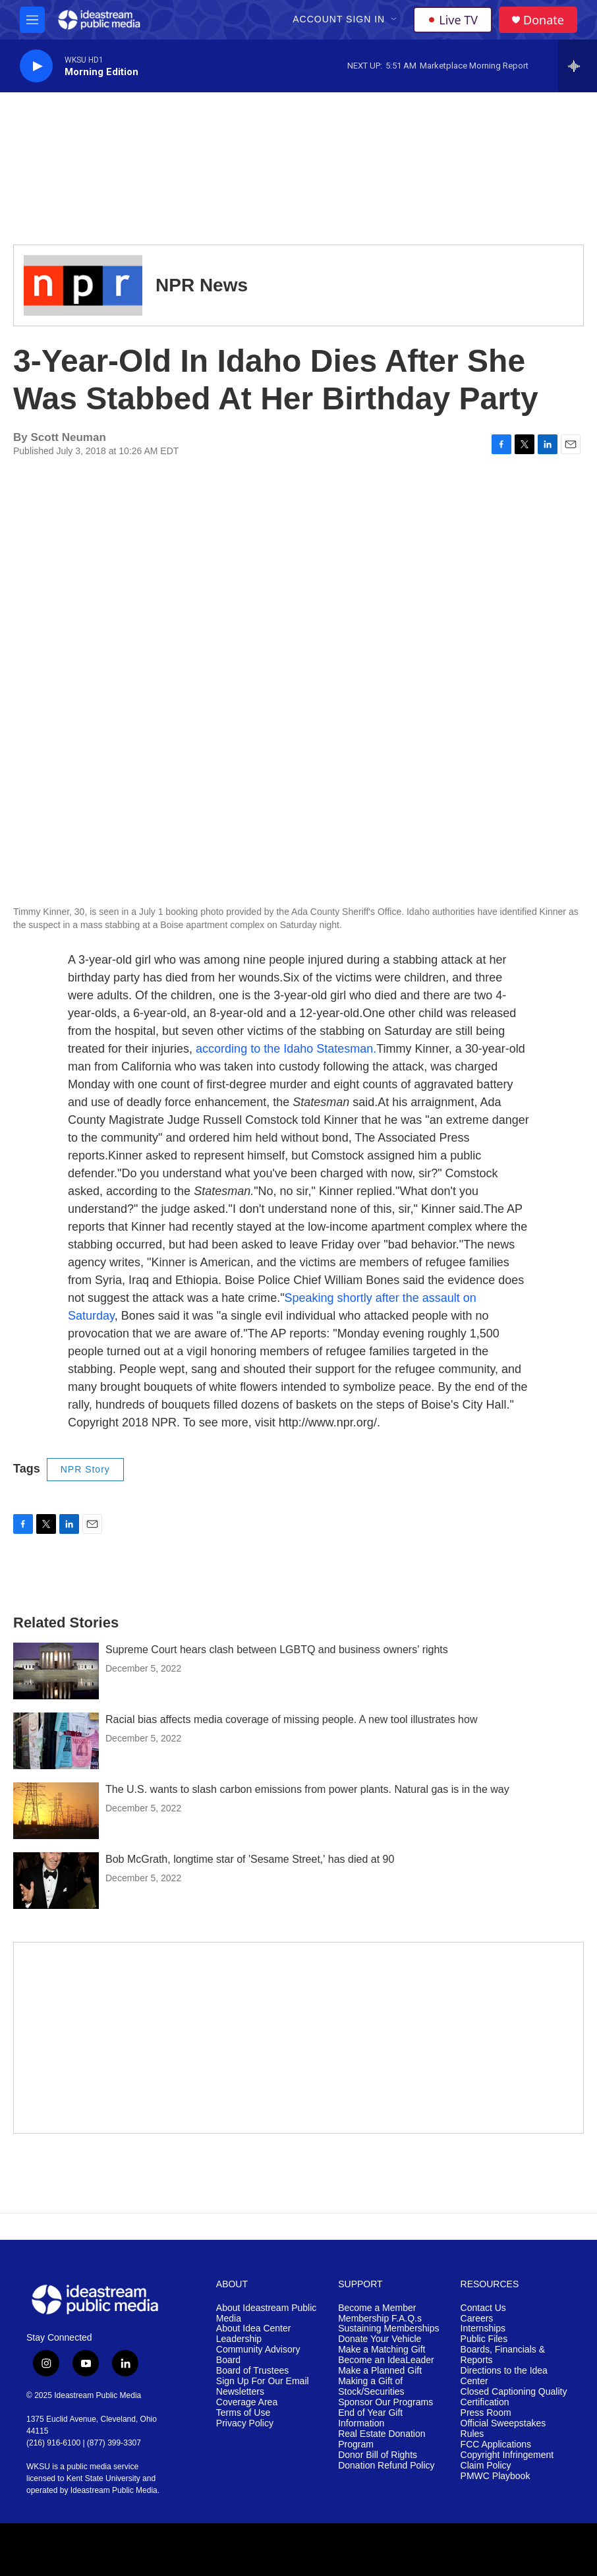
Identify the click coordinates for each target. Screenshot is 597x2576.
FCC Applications (496, 2444)
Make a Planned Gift (380, 2371)
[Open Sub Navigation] (394, 20)
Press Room (486, 2413)
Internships (483, 2328)
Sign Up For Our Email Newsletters (262, 2386)
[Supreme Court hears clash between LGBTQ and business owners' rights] (56, 1671)
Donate (543, 20)
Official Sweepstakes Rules (503, 2428)
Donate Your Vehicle (379, 2339)
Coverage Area (246, 2402)
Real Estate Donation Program (381, 2439)
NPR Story (85, 1469)
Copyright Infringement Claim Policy (507, 2460)
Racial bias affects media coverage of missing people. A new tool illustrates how (291, 1719)
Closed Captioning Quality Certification (514, 2397)
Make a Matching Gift (381, 2350)
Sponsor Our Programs (385, 2402)
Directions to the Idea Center (504, 2376)
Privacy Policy (244, 2423)
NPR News (202, 285)
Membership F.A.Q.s (380, 2319)
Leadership (239, 2339)
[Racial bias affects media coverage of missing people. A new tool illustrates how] (56, 1740)
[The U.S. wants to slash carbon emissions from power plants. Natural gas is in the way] (56, 1810)
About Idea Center (253, 2328)
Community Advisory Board (258, 2355)
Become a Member (377, 2308)
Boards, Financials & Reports (503, 2355)
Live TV (453, 20)
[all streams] (577, 66)
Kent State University (103, 2478)
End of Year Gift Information (370, 2418)
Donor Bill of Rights (377, 2455)
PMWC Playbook (495, 2476)
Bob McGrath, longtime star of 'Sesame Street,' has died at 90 (249, 1859)
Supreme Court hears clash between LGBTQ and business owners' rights (276, 1649)
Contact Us (483, 2308)
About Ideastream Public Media (266, 2313)
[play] (36, 66)
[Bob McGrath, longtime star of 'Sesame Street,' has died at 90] (56, 1880)
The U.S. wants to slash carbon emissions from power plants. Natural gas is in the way (307, 1789)
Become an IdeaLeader (386, 2360)
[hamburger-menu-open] (32, 20)
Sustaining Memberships (388, 2328)
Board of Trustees (252, 2371)
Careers (477, 2319)
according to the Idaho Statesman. (286, 1048)
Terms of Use (243, 2413)
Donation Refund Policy (386, 2466)
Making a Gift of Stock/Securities (371, 2386)
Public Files (484, 2339)
